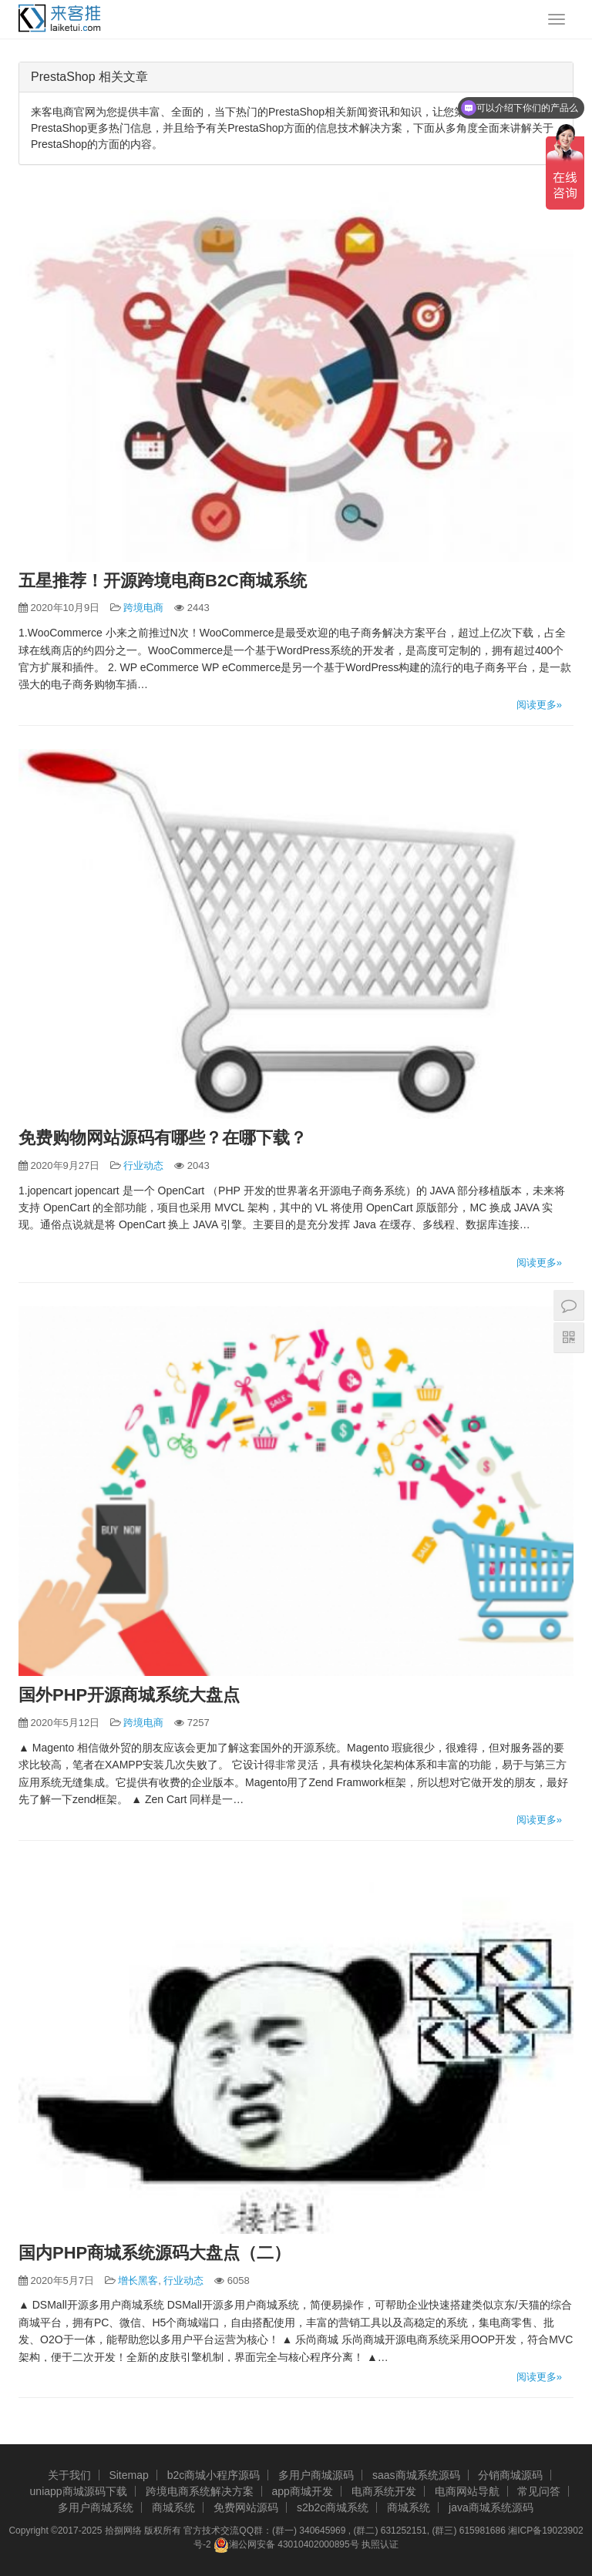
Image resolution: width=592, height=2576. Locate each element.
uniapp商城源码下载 (78, 2491)
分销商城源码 (510, 2475)
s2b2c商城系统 (332, 2507)
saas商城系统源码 (416, 2475)
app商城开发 (301, 2491)
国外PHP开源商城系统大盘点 (129, 1694)
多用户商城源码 (316, 2475)
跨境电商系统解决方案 (200, 2491)
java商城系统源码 (491, 2507)
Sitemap (128, 2475)
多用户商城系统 (95, 2507)
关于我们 (69, 2475)
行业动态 (143, 1165)
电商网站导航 (467, 2491)
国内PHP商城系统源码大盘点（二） (154, 2252)
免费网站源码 (246, 2507)
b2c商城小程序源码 (214, 2475)
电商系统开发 (384, 2491)
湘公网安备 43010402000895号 (286, 2545)
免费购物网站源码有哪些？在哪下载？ (162, 1137)
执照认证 (380, 2544)
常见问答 (538, 2491)
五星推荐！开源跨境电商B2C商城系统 (162, 580)
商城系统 (173, 2507)
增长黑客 (138, 2280)
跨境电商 (143, 607)
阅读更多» (539, 704)
